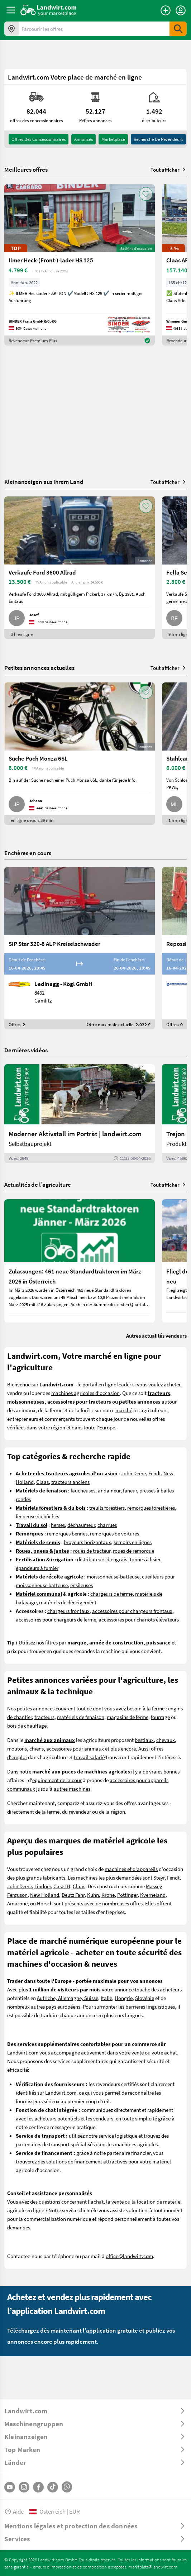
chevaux (165, 1739)
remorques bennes (67, 1533)
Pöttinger (127, 1894)
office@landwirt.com (129, 2256)
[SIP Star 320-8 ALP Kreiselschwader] (79, 948)
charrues (107, 1524)
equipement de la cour (57, 1780)
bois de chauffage (27, 1725)
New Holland (44, 1894)
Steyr (158, 1877)
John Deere (133, 1473)
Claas (42, 1481)
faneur (130, 1490)
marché (123, 1410)
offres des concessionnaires (38, 139)
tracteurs (44, 1716)
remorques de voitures (114, 1533)
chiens (36, 1748)
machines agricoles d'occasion (85, 1392)
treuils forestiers (107, 1507)
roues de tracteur (91, 1550)
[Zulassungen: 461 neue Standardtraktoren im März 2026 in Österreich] (79, 1261)
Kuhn (93, 1894)
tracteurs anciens (70, 1481)
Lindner (42, 1886)
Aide (14, 2511)
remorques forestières (151, 1507)
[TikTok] (52, 2487)
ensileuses (81, 1585)
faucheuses (83, 1490)
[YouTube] (9, 2487)
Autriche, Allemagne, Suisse (67, 1997)
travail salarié (89, 1757)
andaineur (109, 1490)
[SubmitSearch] (178, 29)
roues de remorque (133, 1550)
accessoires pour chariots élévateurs (139, 1619)
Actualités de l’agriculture (37, 1184)
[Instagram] (24, 2487)
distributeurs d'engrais (102, 1559)
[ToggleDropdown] (95, 2410)
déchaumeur (81, 1524)
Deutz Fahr (73, 1894)
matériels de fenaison (80, 1716)
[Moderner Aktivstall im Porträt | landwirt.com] (79, 1113)
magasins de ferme (127, 1716)
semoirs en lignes (133, 1542)
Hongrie (124, 1997)
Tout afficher (169, 169)
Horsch (45, 1903)
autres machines (72, 1788)
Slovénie (144, 1997)
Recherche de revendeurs (158, 139)
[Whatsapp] (67, 2487)
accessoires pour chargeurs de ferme (56, 1619)
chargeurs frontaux (68, 1610)
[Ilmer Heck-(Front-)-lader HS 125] (79, 265)
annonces (83, 139)
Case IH (61, 1886)
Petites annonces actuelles (39, 667)
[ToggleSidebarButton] (10, 10)
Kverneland (153, 1894)
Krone (108, 1894)
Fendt (154, 1473)
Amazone (17, 1903)
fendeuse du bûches (37, 1516)
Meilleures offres (26, 169)
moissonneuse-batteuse (113, 1576)
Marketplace (113, 139)
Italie (106, 1997)
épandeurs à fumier (37, 1567)
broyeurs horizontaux (87, 1542)
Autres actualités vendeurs (156, 1335)
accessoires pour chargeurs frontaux (132, 1610)
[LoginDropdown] (181, 10)
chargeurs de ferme (111, 1593)
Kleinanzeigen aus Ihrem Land (43, 481)
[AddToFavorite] (146, 194)
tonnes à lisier (145, 1559)
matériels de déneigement (67, 1602)
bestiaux (144, 1739)
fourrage (160, 1716)
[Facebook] (38, 2487)
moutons (17, 1748)
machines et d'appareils (131, 1868)
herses (58, 1524)
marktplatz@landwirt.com (152, 2566)
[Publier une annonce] (165, 10)
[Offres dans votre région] (11, 29)
